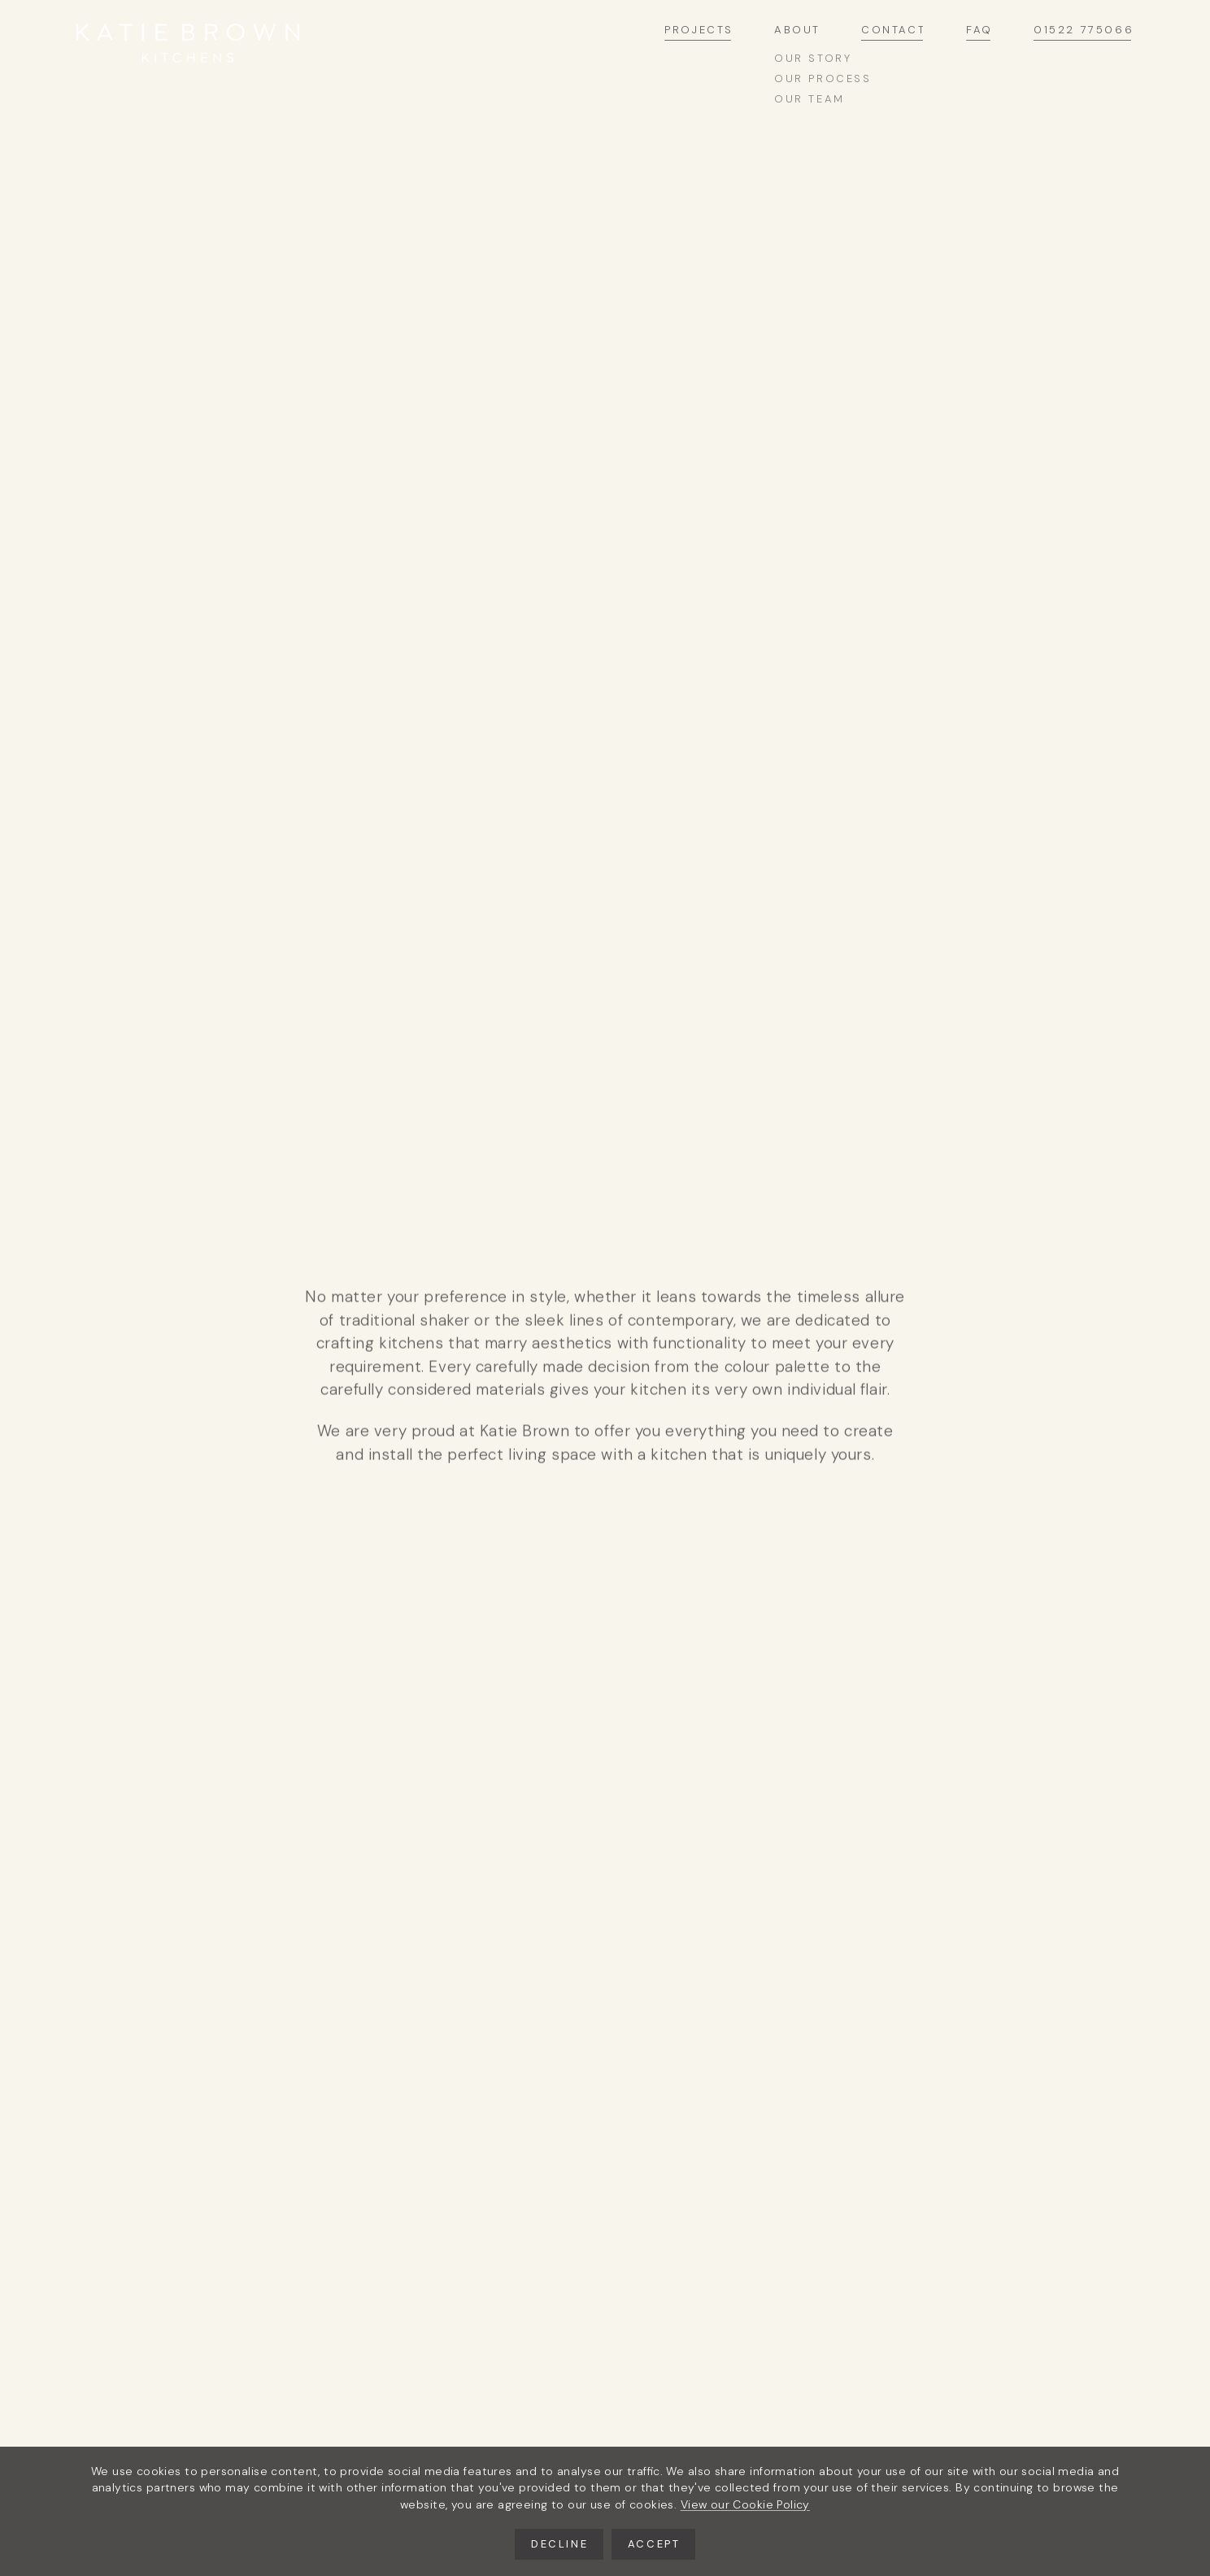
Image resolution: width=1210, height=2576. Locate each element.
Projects (698, 30)
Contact (893, 30)
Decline (559, 2544)
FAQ (979, 30)
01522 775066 (1084, 30)
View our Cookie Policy (745, 2504)
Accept (654, 2544)
